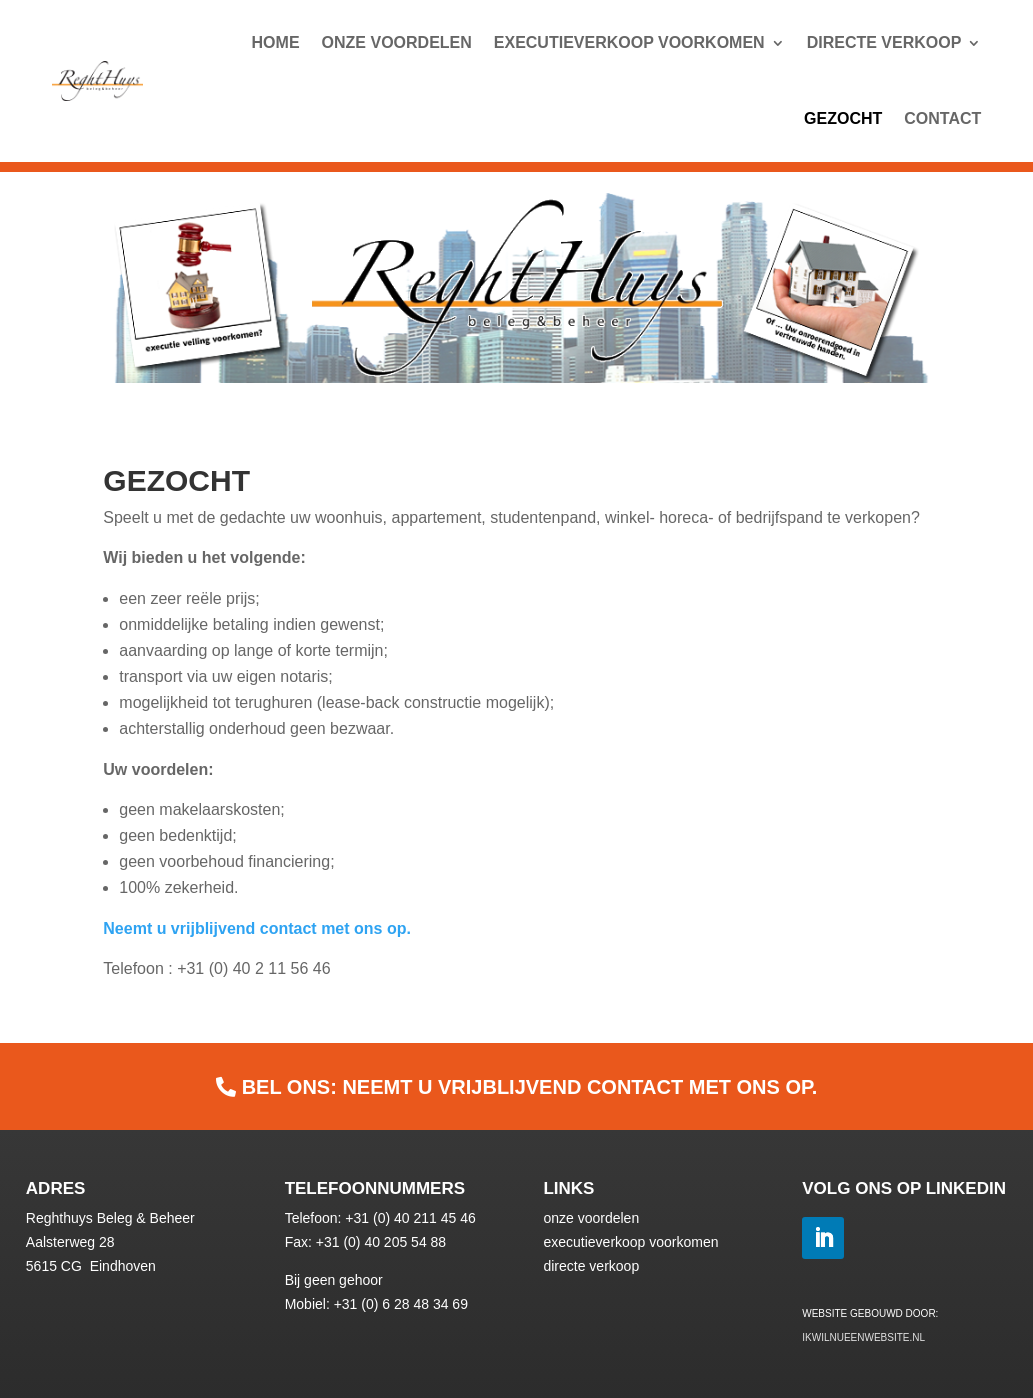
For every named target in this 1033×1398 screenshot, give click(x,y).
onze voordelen (591, 1218)
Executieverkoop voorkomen (629, 42)
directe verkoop (591, 1266)
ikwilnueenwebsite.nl (863, 1337)
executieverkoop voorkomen (630, 1242)
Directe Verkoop (884, 42)
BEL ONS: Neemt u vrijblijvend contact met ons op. (530, 1087)
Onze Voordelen (397, 42)
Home (276, 42)
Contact (942, 118)
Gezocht (843, 118)
